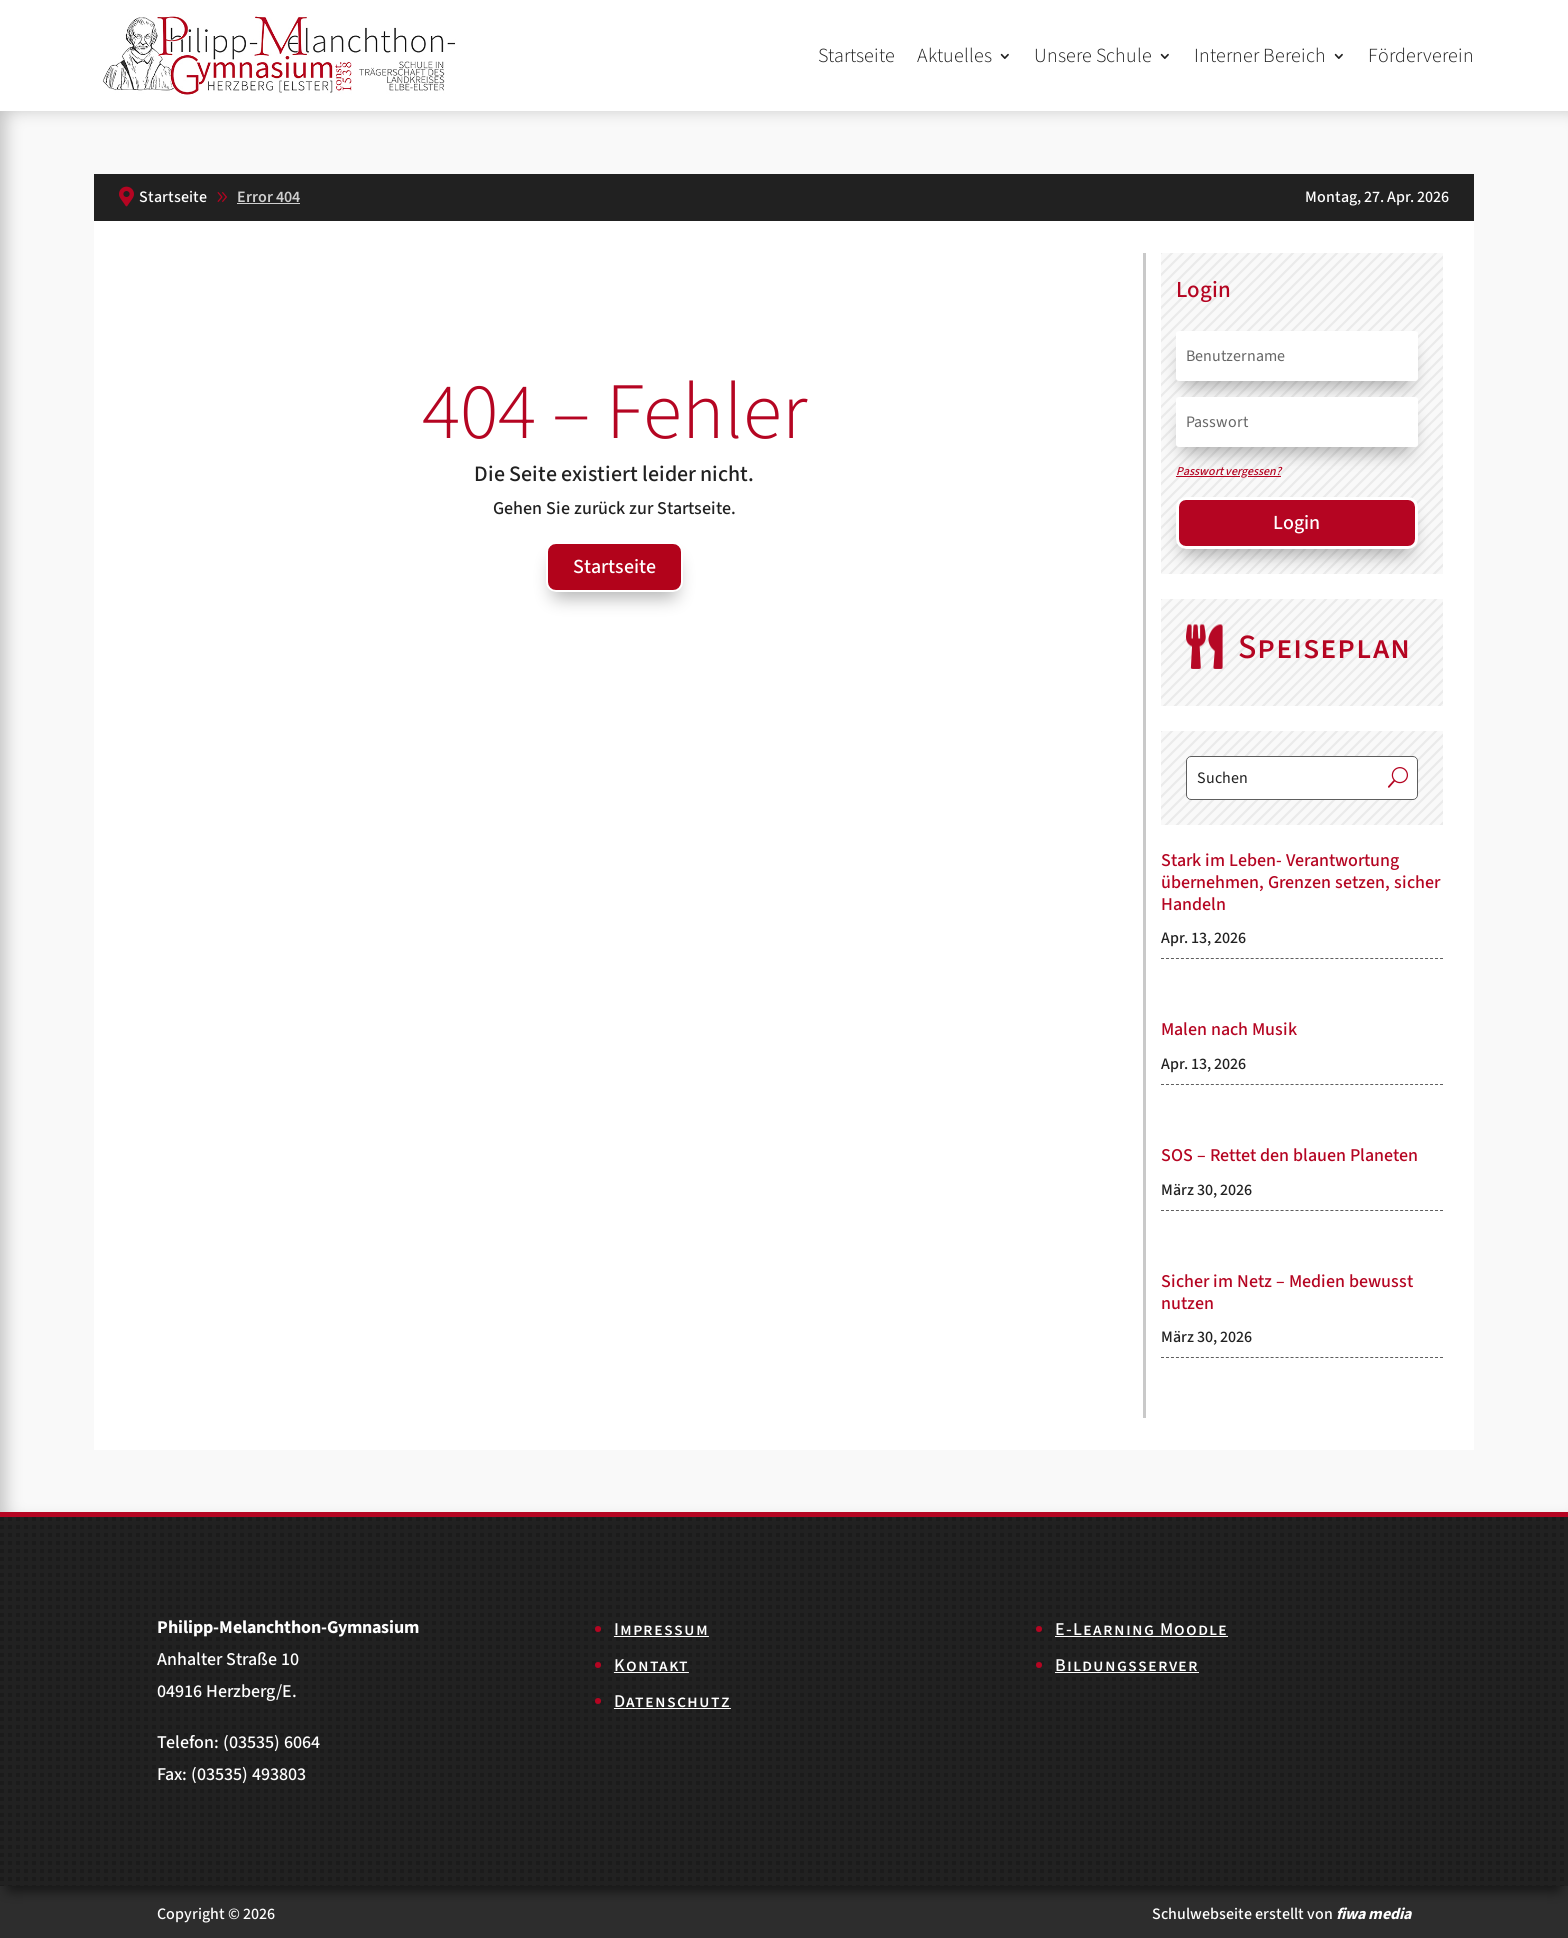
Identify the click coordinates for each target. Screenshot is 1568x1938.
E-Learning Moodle (1141, 1629)
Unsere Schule (1093, 56)
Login (1296, 523)
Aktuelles (954, 56)
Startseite (856, 56)
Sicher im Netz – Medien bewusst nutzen (1287, 1292)
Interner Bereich (1260, 56)
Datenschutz (672, 1701)
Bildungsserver (1127, 1665)
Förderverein (1421, 56)
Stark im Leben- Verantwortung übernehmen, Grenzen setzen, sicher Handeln (1300, 882)
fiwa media (1373, 1914)
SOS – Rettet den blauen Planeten (1289, 1155)
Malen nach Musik (1229, 1029)
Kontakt (651, 1665)
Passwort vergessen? (1228, 471)
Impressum (661, 1629)
